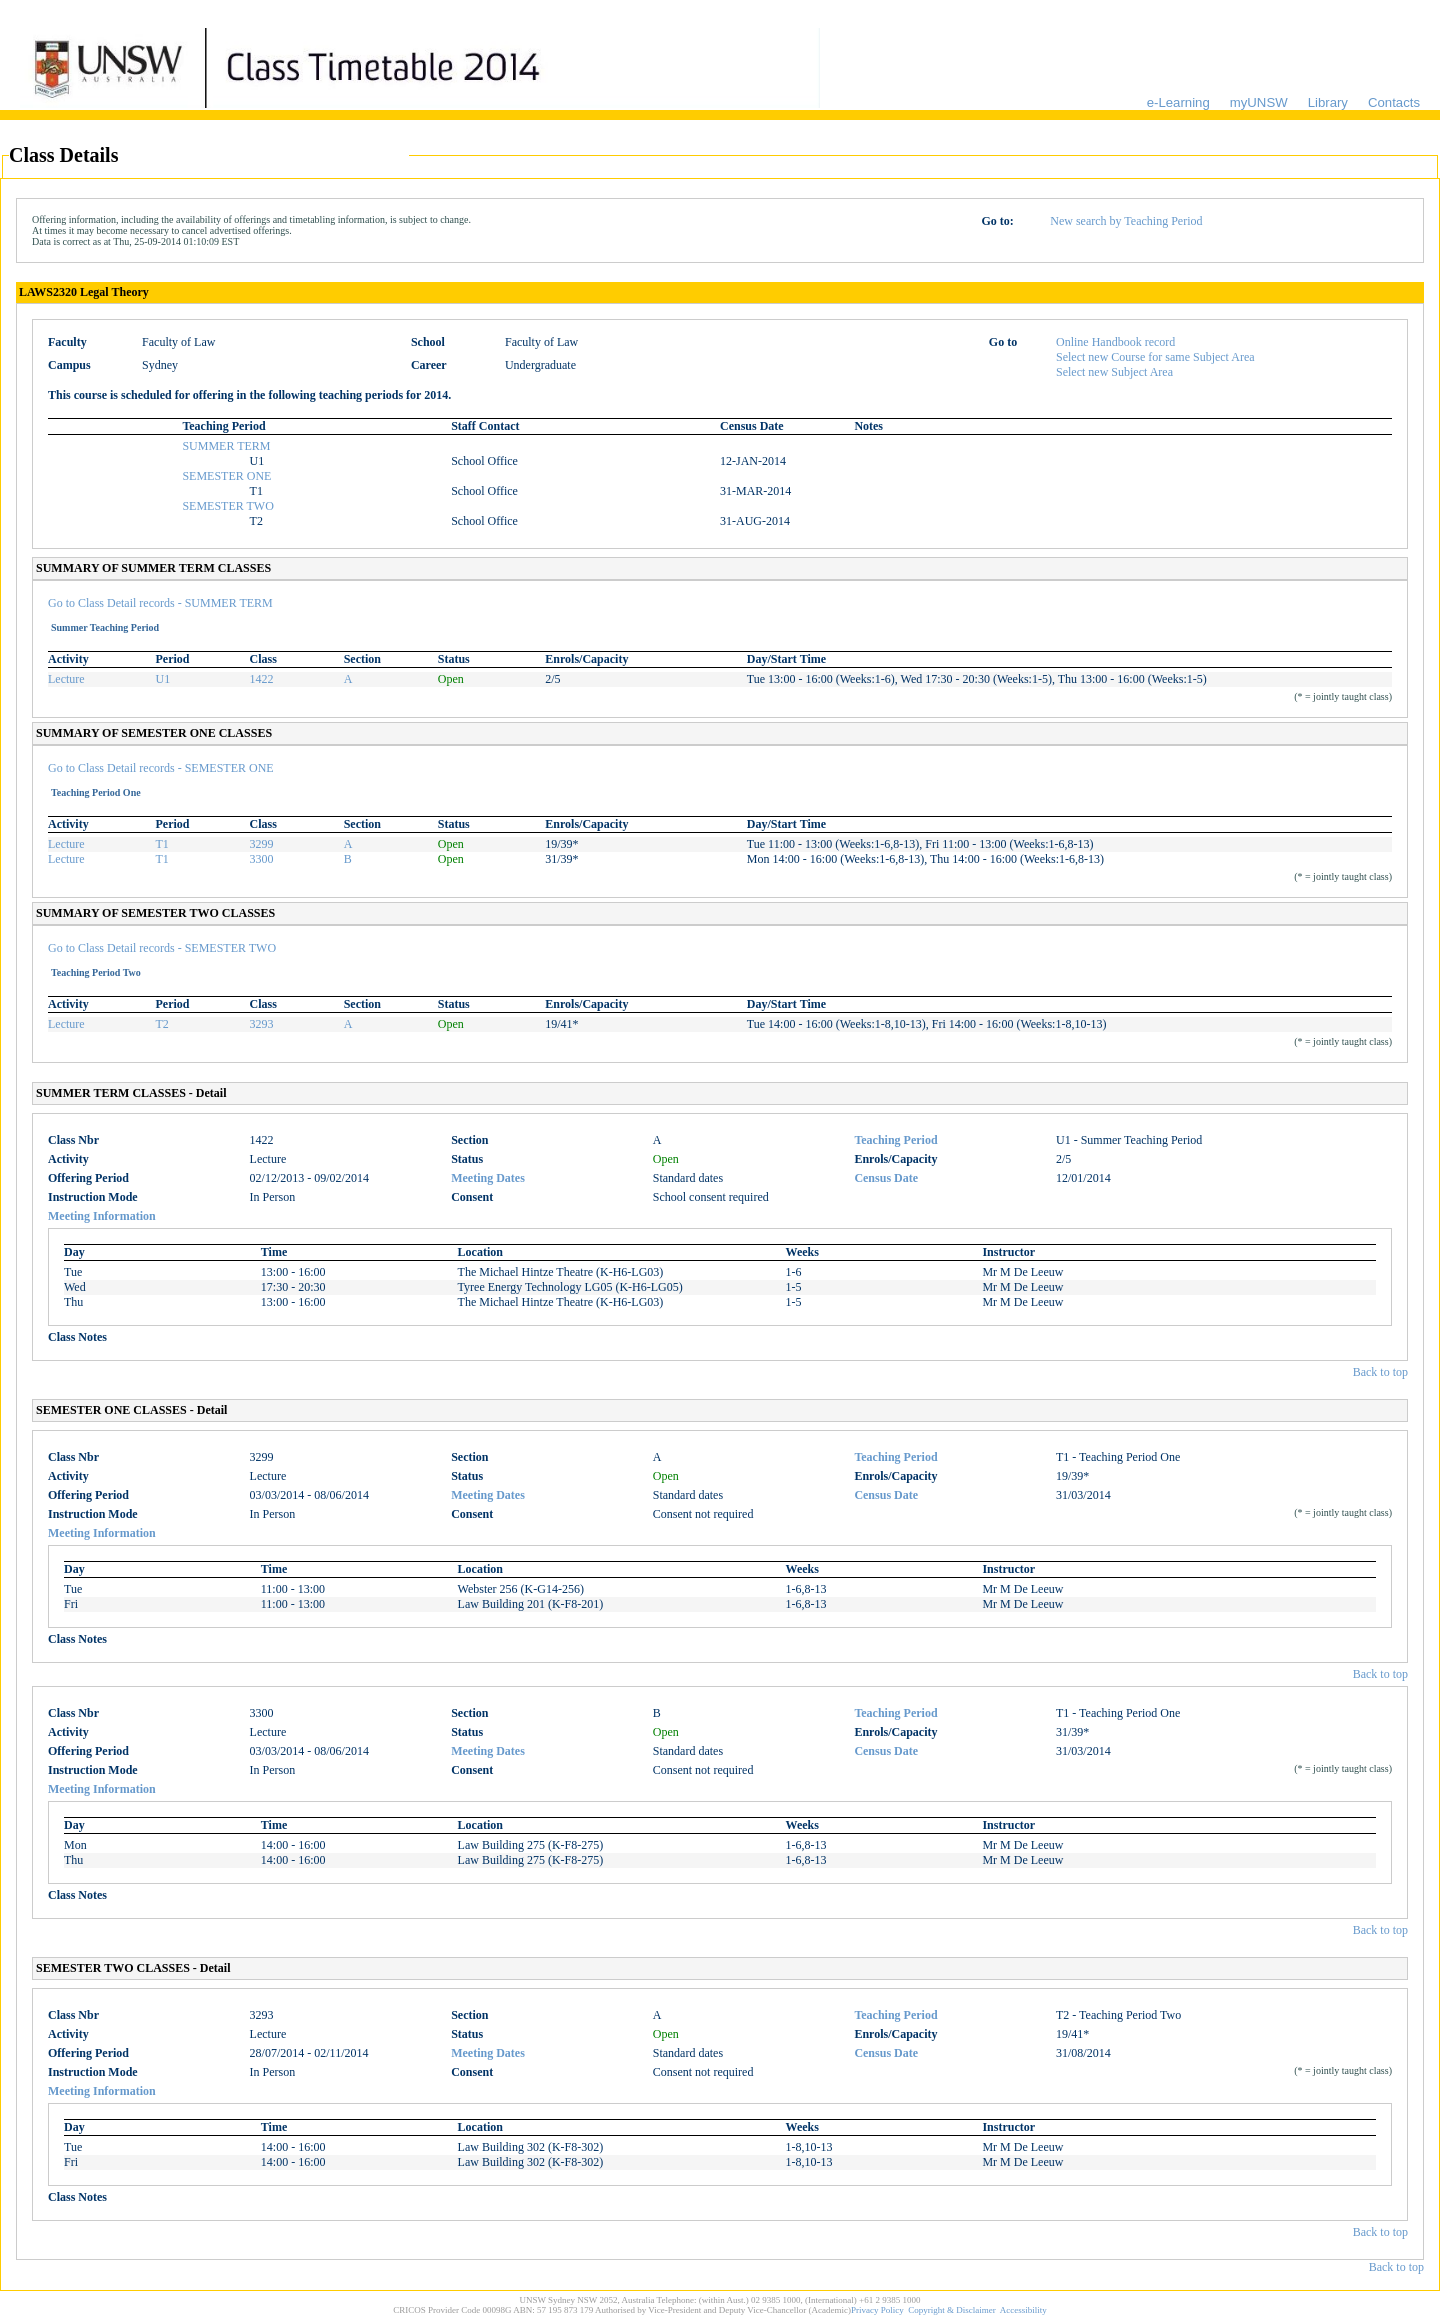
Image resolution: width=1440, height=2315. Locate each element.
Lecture (66, 679)
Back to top (1380, 1372)
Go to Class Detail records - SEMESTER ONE (161, 768)
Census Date (886, 1178)
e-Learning (1178, 102)
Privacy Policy (877, 2310)
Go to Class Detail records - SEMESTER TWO (162, 948)
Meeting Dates (488, 1178)
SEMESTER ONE (226, 476)
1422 (262, 679)
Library (1328, 102)
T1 (162, 844)
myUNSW (1259, 102)
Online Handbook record (1115, 342)
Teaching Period (895, 1140)
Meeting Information (102, 1216)
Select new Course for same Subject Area (1155, 357)
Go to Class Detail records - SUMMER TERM (160, 603)
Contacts (1394, 102)
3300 (262, 859)
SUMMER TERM (226, 446)
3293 (262, 1024)
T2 (162, 1024)
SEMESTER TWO (227, 506)
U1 (163, 679)
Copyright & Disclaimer (952, 2310)
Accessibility (1023, 2310)
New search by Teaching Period (1126, 221)
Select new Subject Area (1114, 372)
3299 (262, 844)
